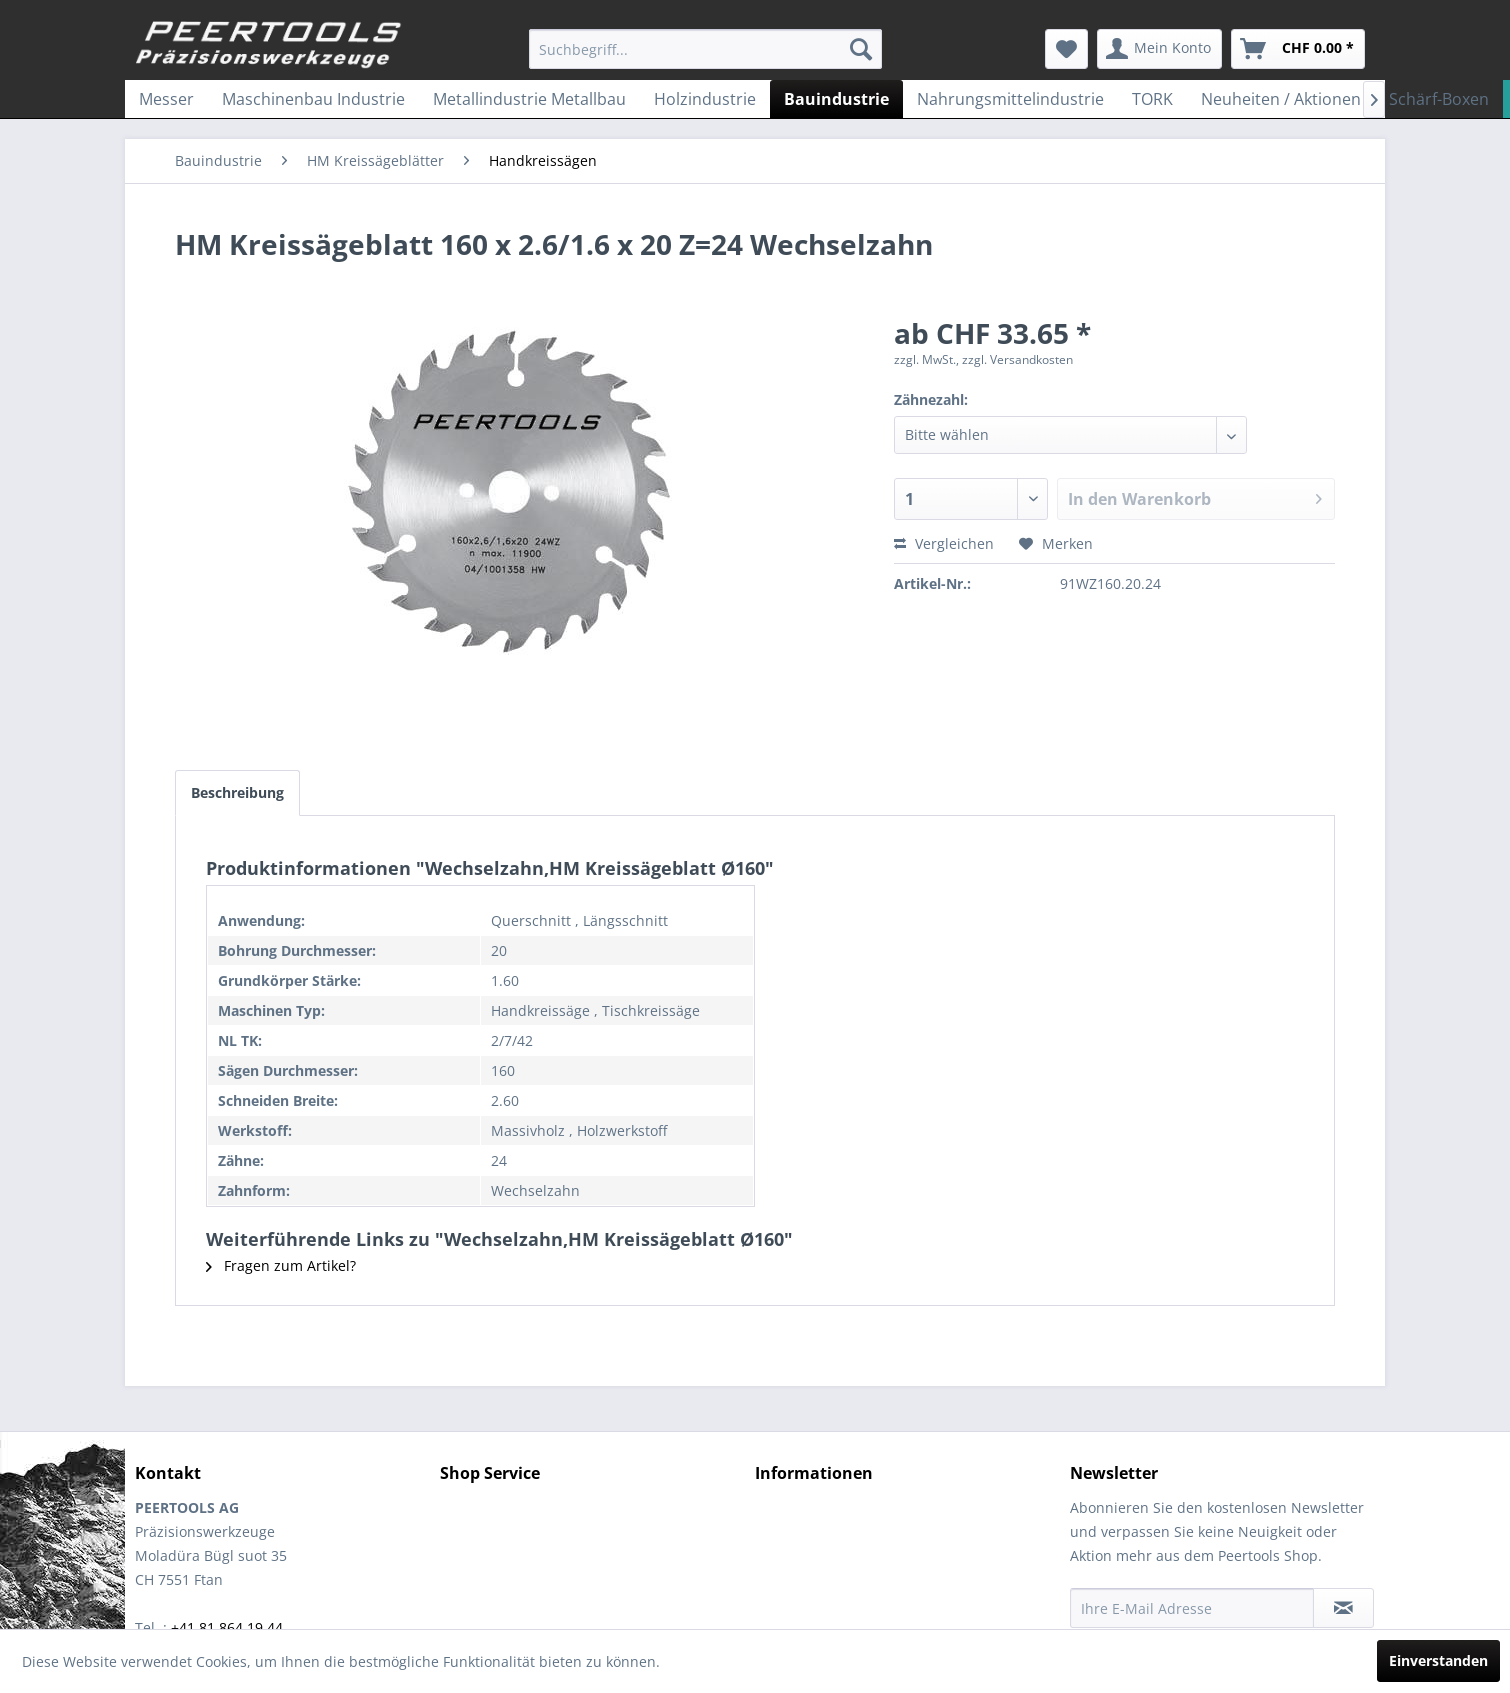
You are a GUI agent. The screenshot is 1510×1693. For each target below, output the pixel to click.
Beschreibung (237, 792)
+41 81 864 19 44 (227, 1627)
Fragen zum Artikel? (281, 1265)
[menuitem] (705, 49)
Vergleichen (944, 543)
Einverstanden (1438, 1660)
